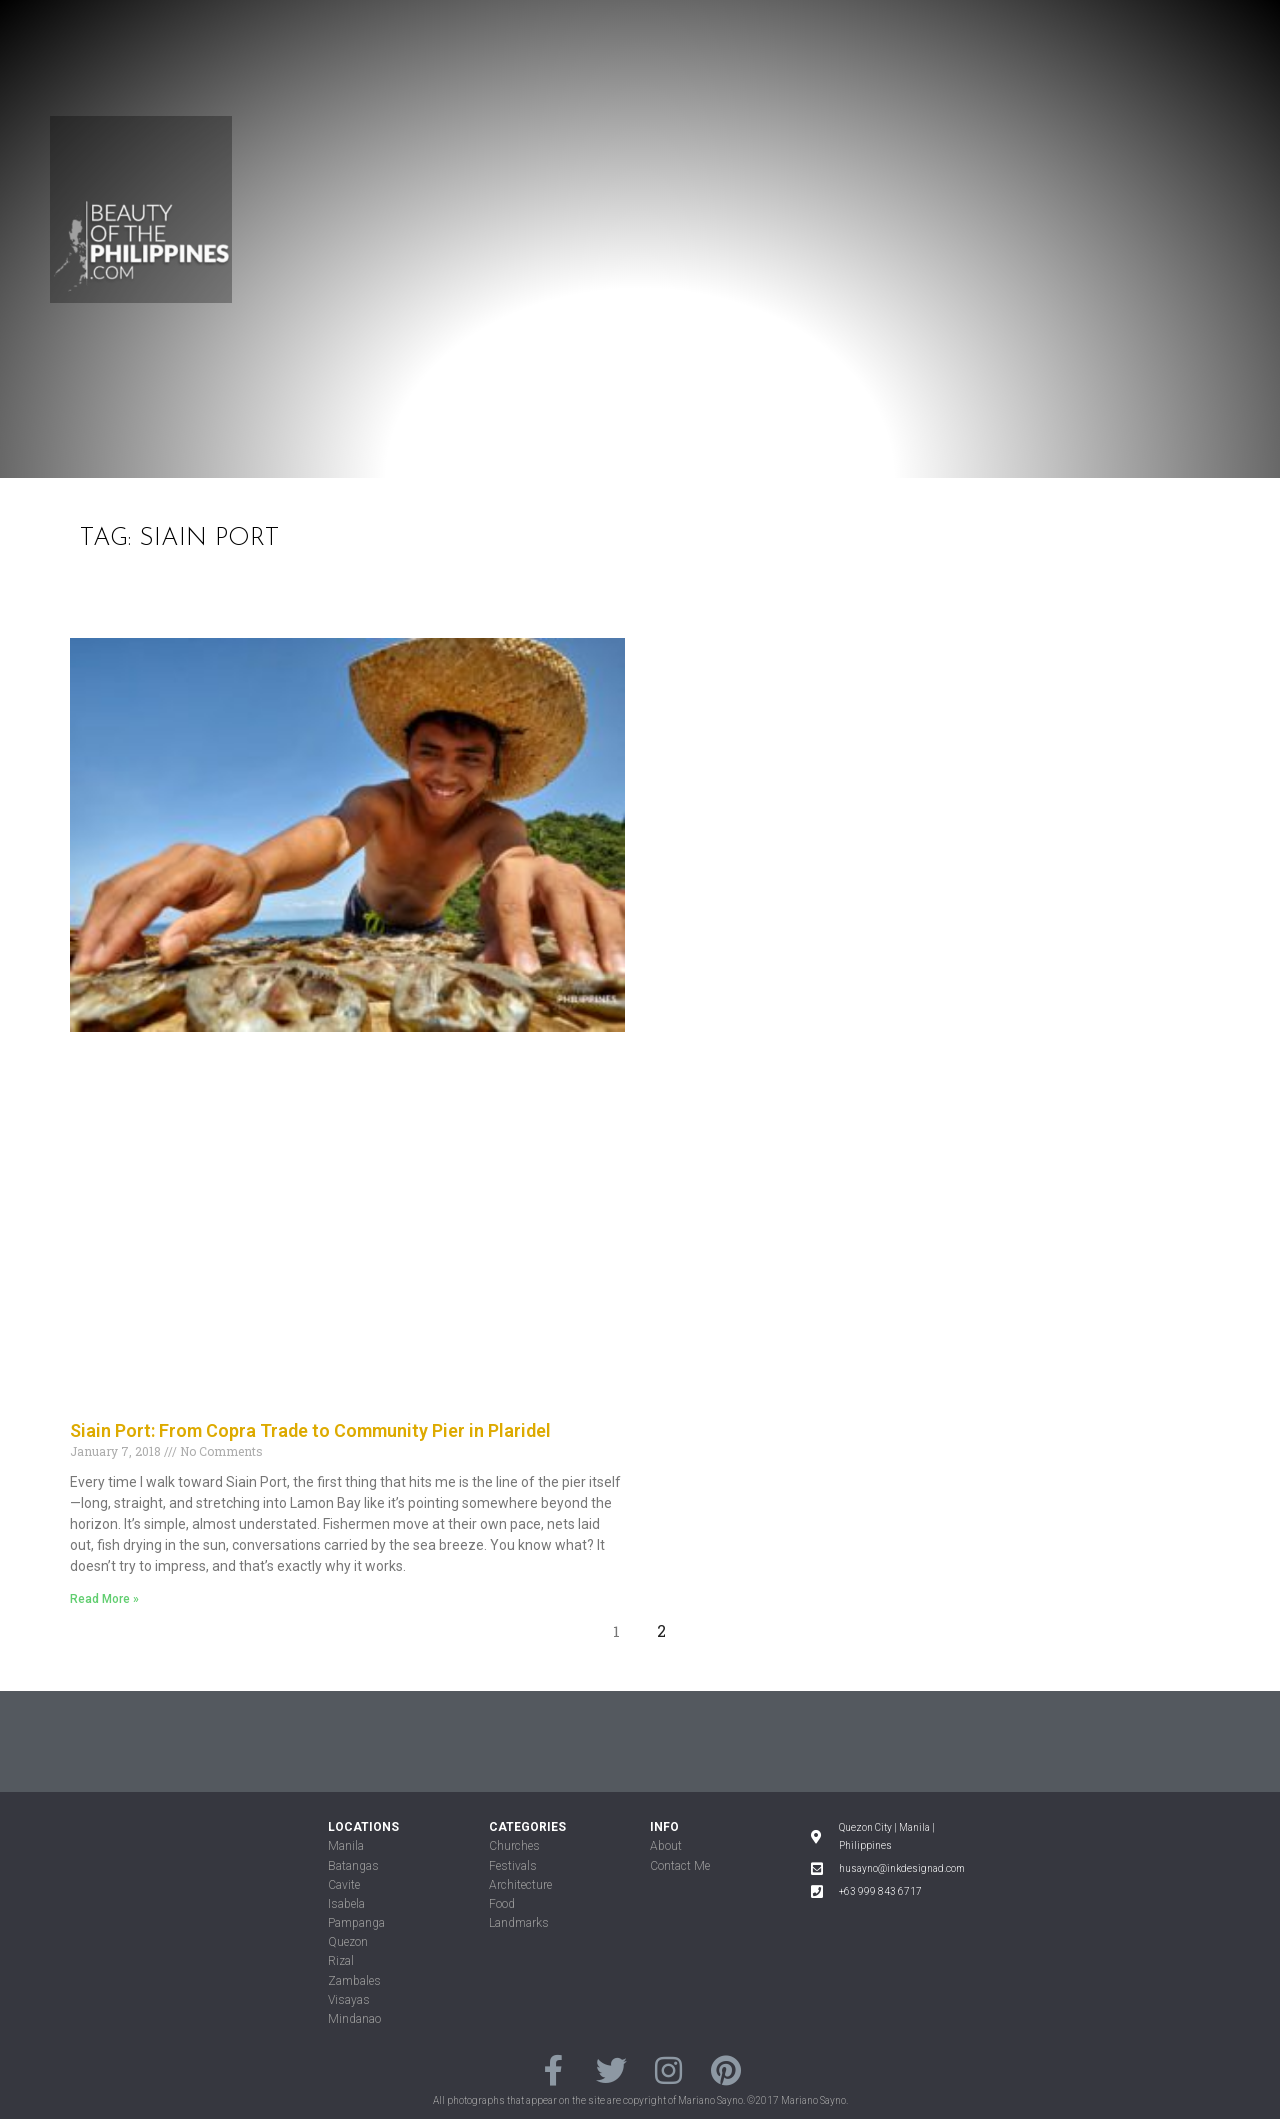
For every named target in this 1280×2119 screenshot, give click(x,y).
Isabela (346, 1904)
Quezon (348, 1942)
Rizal (341, 1961)
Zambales (354, 1981)
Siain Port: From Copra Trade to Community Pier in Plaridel (310, 1430)
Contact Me (680, 1866)
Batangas (353, 1866)
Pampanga (356, 1923)
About (666, 1846)
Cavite (344, 1885)
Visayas (349, 2000)
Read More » (104, 1599)
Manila (346, 1846)
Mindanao (354, 2019)
